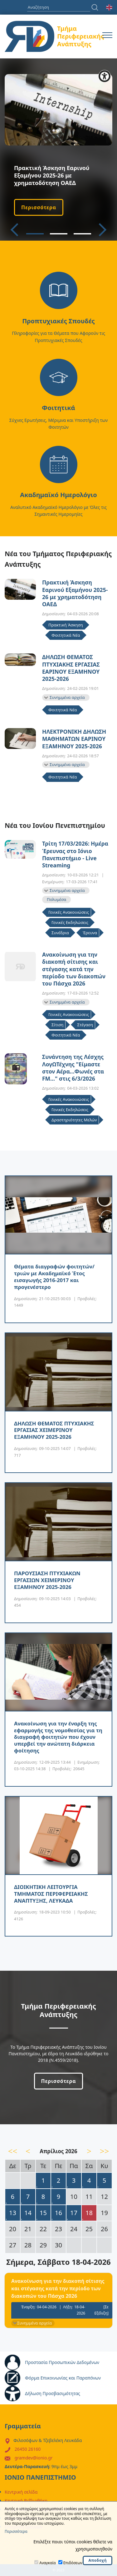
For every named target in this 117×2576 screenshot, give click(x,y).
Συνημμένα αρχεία (67, 697)
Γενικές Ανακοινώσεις (68, 912)
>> (104, 2151)
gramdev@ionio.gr (34, 2458)
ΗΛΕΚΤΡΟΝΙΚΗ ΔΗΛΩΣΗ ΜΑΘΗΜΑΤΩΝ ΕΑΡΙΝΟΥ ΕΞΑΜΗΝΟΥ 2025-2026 (74, 739)
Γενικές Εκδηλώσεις (69, 922)
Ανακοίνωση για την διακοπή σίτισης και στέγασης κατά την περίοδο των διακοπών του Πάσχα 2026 (73, 969)
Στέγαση (85, 1024)
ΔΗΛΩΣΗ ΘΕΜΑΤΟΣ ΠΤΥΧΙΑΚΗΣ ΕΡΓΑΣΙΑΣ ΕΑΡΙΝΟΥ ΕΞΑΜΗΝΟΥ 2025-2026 (71, 667)
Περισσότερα (38, 207)
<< (12, 2151)
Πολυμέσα (56, 899)
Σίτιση (57, 1024)
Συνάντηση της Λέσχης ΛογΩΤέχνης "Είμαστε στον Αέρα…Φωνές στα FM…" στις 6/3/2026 (73, 1067)
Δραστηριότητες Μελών (74, 1120)
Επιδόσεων (72, 2562)
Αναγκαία (47, 2562)
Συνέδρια (60, 932)
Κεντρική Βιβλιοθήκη (26, 2501)
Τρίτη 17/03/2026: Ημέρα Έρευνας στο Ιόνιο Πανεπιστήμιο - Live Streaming (75, 854)
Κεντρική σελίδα (21, 2492)
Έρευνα (90, 932)
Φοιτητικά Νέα (65, 635)
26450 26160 (28, 2449)
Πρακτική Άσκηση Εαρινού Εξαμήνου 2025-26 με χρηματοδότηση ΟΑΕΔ (75, 593)
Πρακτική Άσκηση (65, 625)
